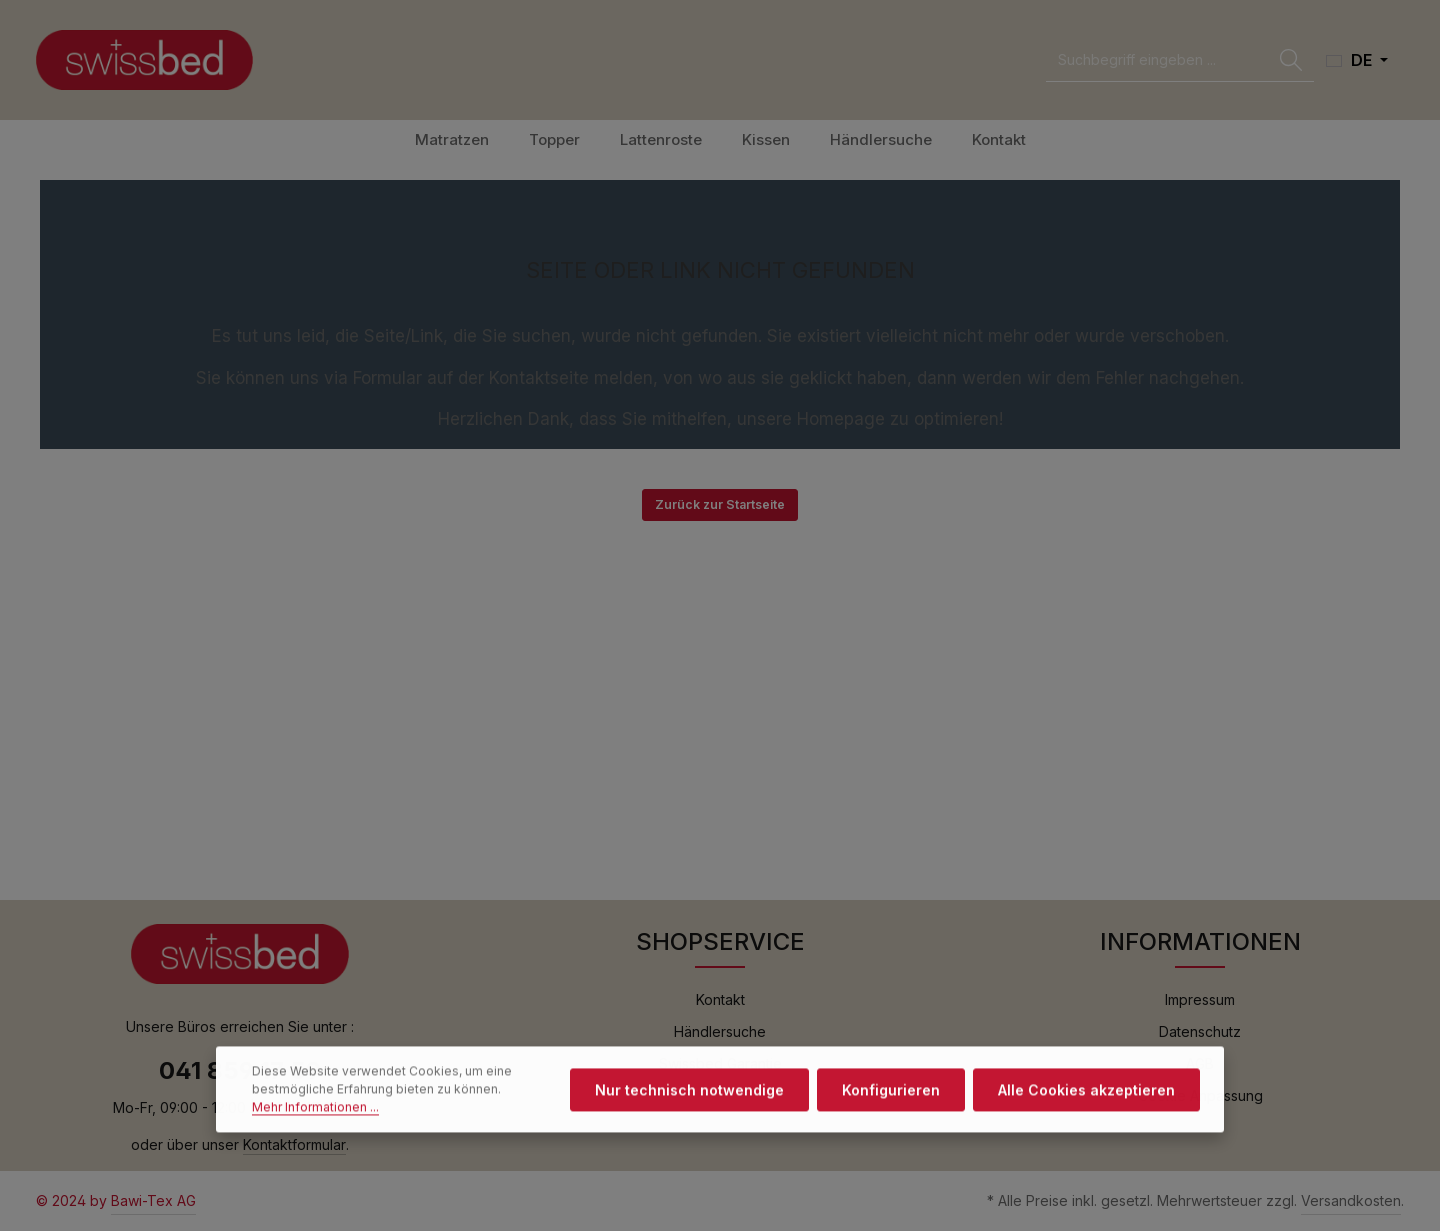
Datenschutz (1200, 1031)
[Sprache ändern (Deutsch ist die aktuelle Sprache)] (1357, 60)
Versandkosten (1351, 1200)
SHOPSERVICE (720, 941)
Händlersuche (720, 1031)
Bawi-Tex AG (153, 1200)
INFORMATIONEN (1200, 941)
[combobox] (1157, 60)
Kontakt (720, 999)
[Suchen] (1291, 60)
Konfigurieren (891, 1113)
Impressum (1200, 999)
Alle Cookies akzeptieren (1086, 1113)
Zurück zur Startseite (720, 504)
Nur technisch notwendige (689, 1113)
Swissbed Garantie (720, 1063)
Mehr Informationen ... (315, 1130)
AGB (1200, 1063)
